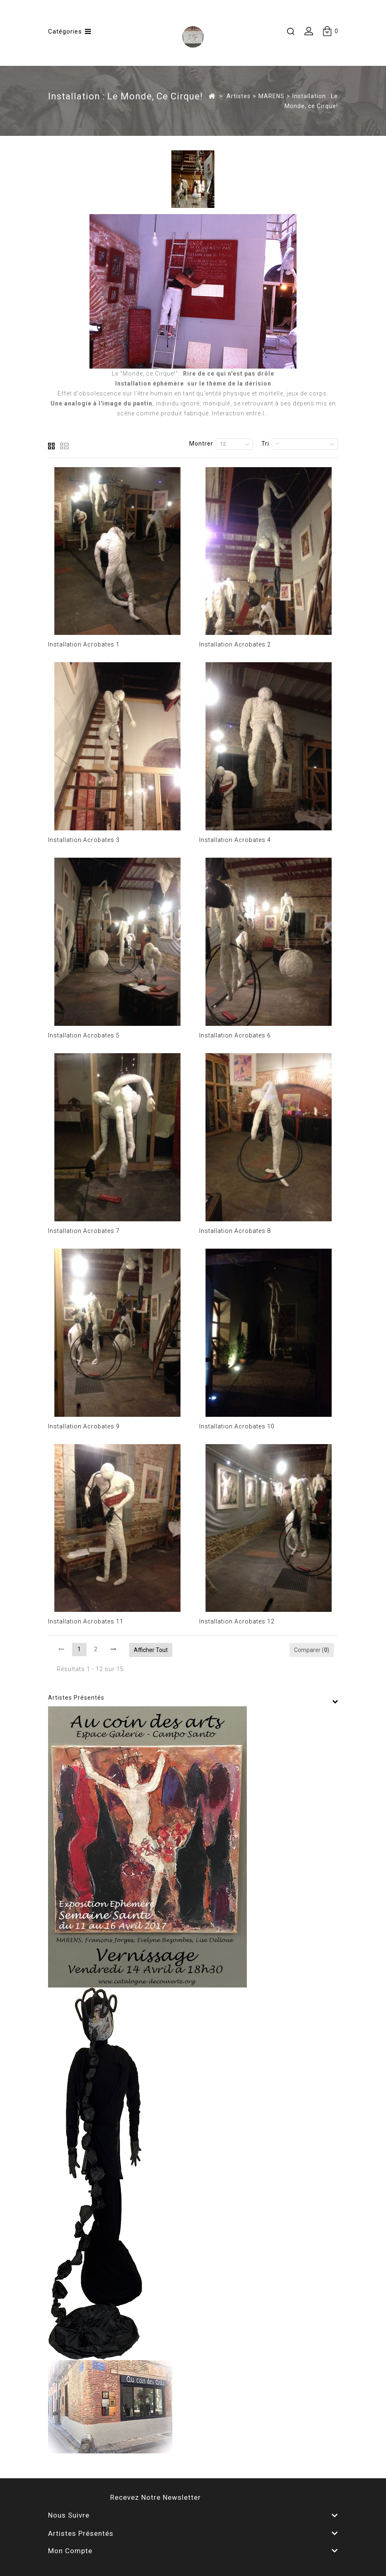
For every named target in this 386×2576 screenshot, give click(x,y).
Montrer (201, 443)
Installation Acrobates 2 (235, 644)
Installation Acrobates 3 (84, 840)
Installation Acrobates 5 (84, 1035)
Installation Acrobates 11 (85, 1621)
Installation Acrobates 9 (84, 1426)
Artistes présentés (76, 1697)
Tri (265, 443)
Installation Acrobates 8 (235, 1231)
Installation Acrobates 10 (237, 1426)
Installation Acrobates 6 (235, 1035)
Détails (58, 423)
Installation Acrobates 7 (84, 1231)
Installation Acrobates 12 (237, 1621)
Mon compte (70, 2551)
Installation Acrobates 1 (84, 644)
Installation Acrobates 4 (235, 840)
